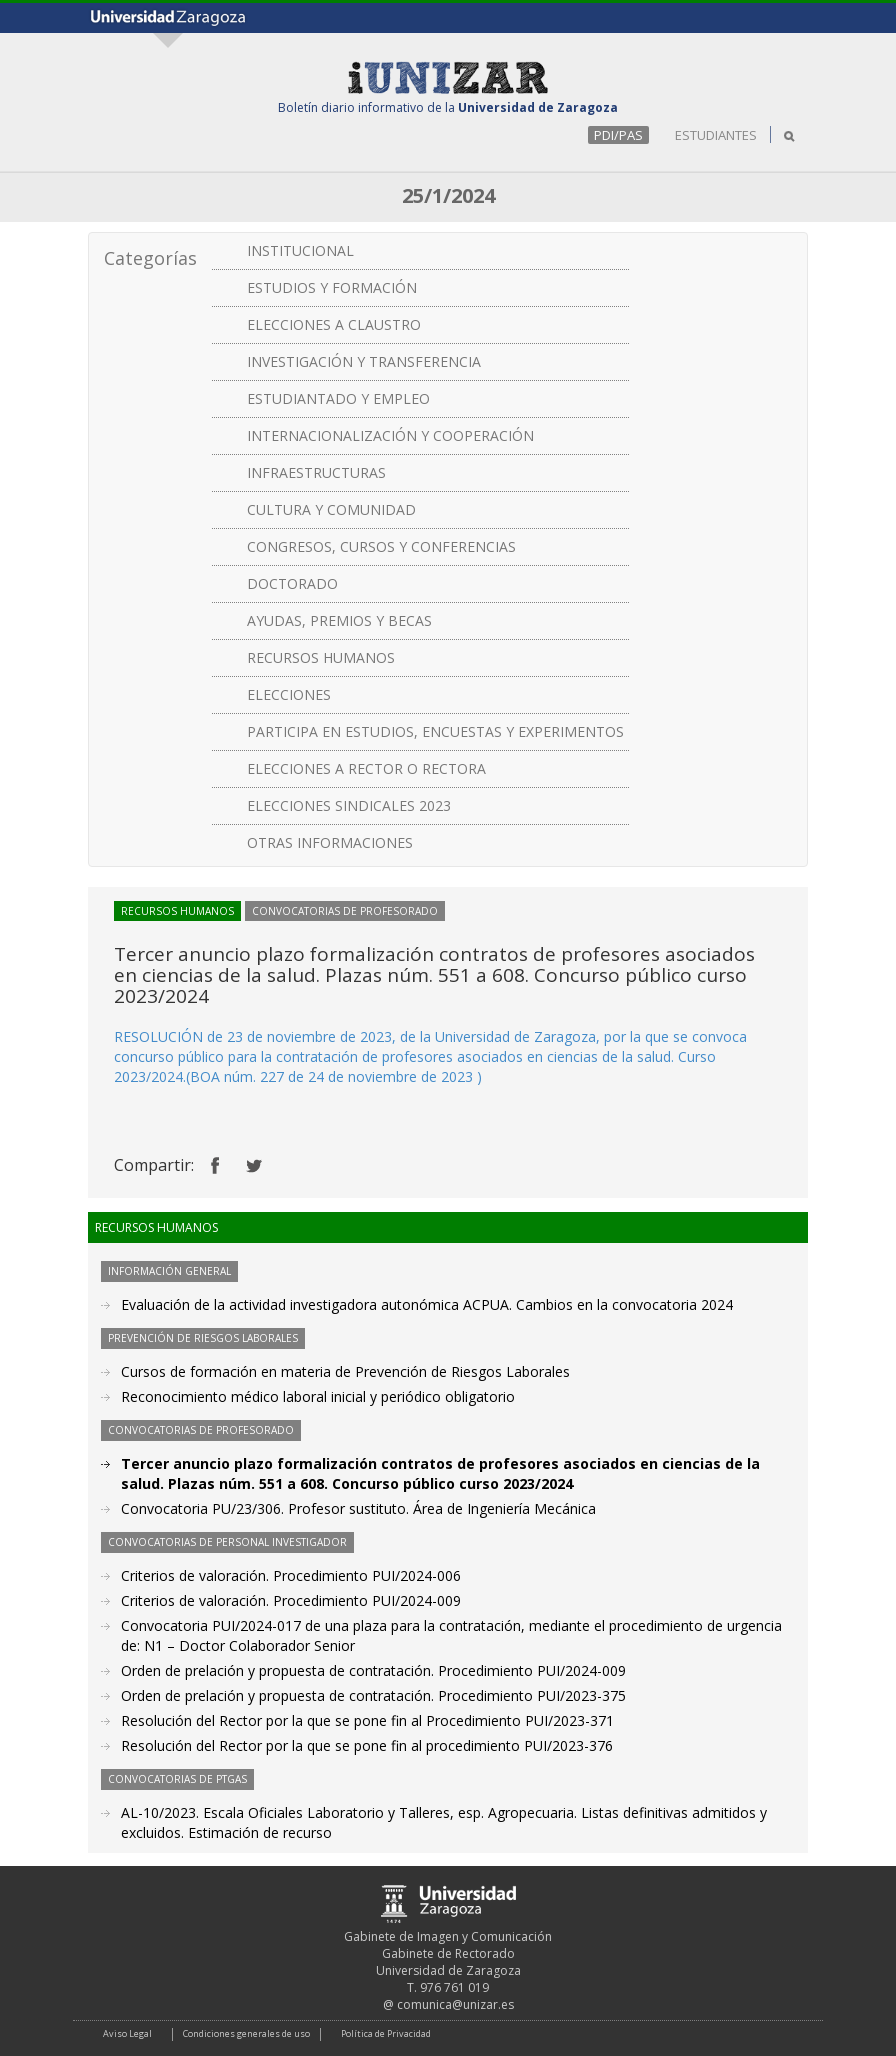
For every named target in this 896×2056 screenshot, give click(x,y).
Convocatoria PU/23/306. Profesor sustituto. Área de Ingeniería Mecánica (358, 1508)
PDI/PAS (618, 135)
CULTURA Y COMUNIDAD (331, 509)
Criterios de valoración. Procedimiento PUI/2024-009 (291, 1600)
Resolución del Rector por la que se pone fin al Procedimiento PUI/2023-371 (367, 1720)
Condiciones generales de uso (246, 2033)
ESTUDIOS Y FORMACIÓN (332, 287)
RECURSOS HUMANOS (321, 657)
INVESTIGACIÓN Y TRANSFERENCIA (364, 361)
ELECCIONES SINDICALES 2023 (349, 805)
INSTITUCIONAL (300, 250)
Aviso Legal (127, 2033)
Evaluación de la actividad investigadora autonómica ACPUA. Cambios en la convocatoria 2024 (427, 1304)
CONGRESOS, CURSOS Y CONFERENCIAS (381, 546)
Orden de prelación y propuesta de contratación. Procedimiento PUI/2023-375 (373, 1695)
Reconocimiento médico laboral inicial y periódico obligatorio (318, 1396)
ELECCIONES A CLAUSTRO (334, 324)
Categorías (150, 258)
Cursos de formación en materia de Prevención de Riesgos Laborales (345, 1371)
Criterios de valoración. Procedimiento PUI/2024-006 (291, 1575)
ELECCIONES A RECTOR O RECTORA (366, 768)
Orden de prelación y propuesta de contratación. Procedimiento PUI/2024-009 (373, 1670)
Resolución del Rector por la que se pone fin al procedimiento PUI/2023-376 (367, 1745)
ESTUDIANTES (716, 135)
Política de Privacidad (386, 2033)
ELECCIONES (289, 694)
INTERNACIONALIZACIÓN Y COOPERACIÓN (390, 435)
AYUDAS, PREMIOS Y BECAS (339, 620)
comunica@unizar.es (455, 2004)
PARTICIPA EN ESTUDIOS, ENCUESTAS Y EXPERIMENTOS (435, 731)
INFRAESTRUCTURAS (316, 472)
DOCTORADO (292, 583)
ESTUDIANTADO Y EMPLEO (338, 398)
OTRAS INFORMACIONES (330, 842)
